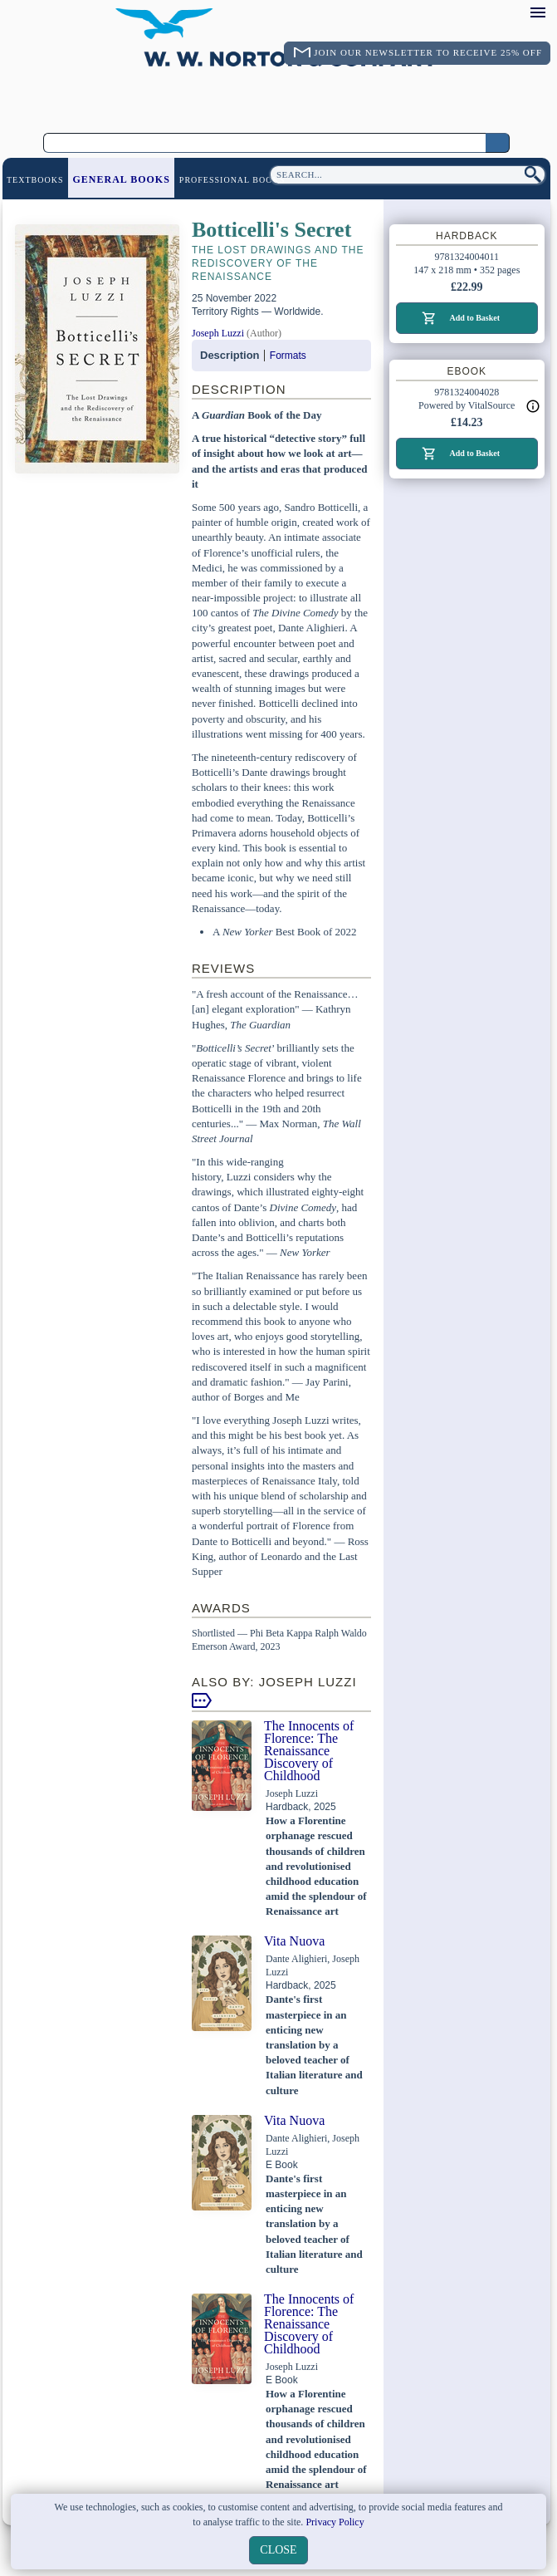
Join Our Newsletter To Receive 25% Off (428, 52)
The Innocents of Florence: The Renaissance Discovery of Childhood (309, 1751)
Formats (288, 355)
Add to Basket (474, 317)
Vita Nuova (294, 1941)
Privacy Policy (334, 2522)
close (278, 2550)
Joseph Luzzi (218, 333)
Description (230, 355)
